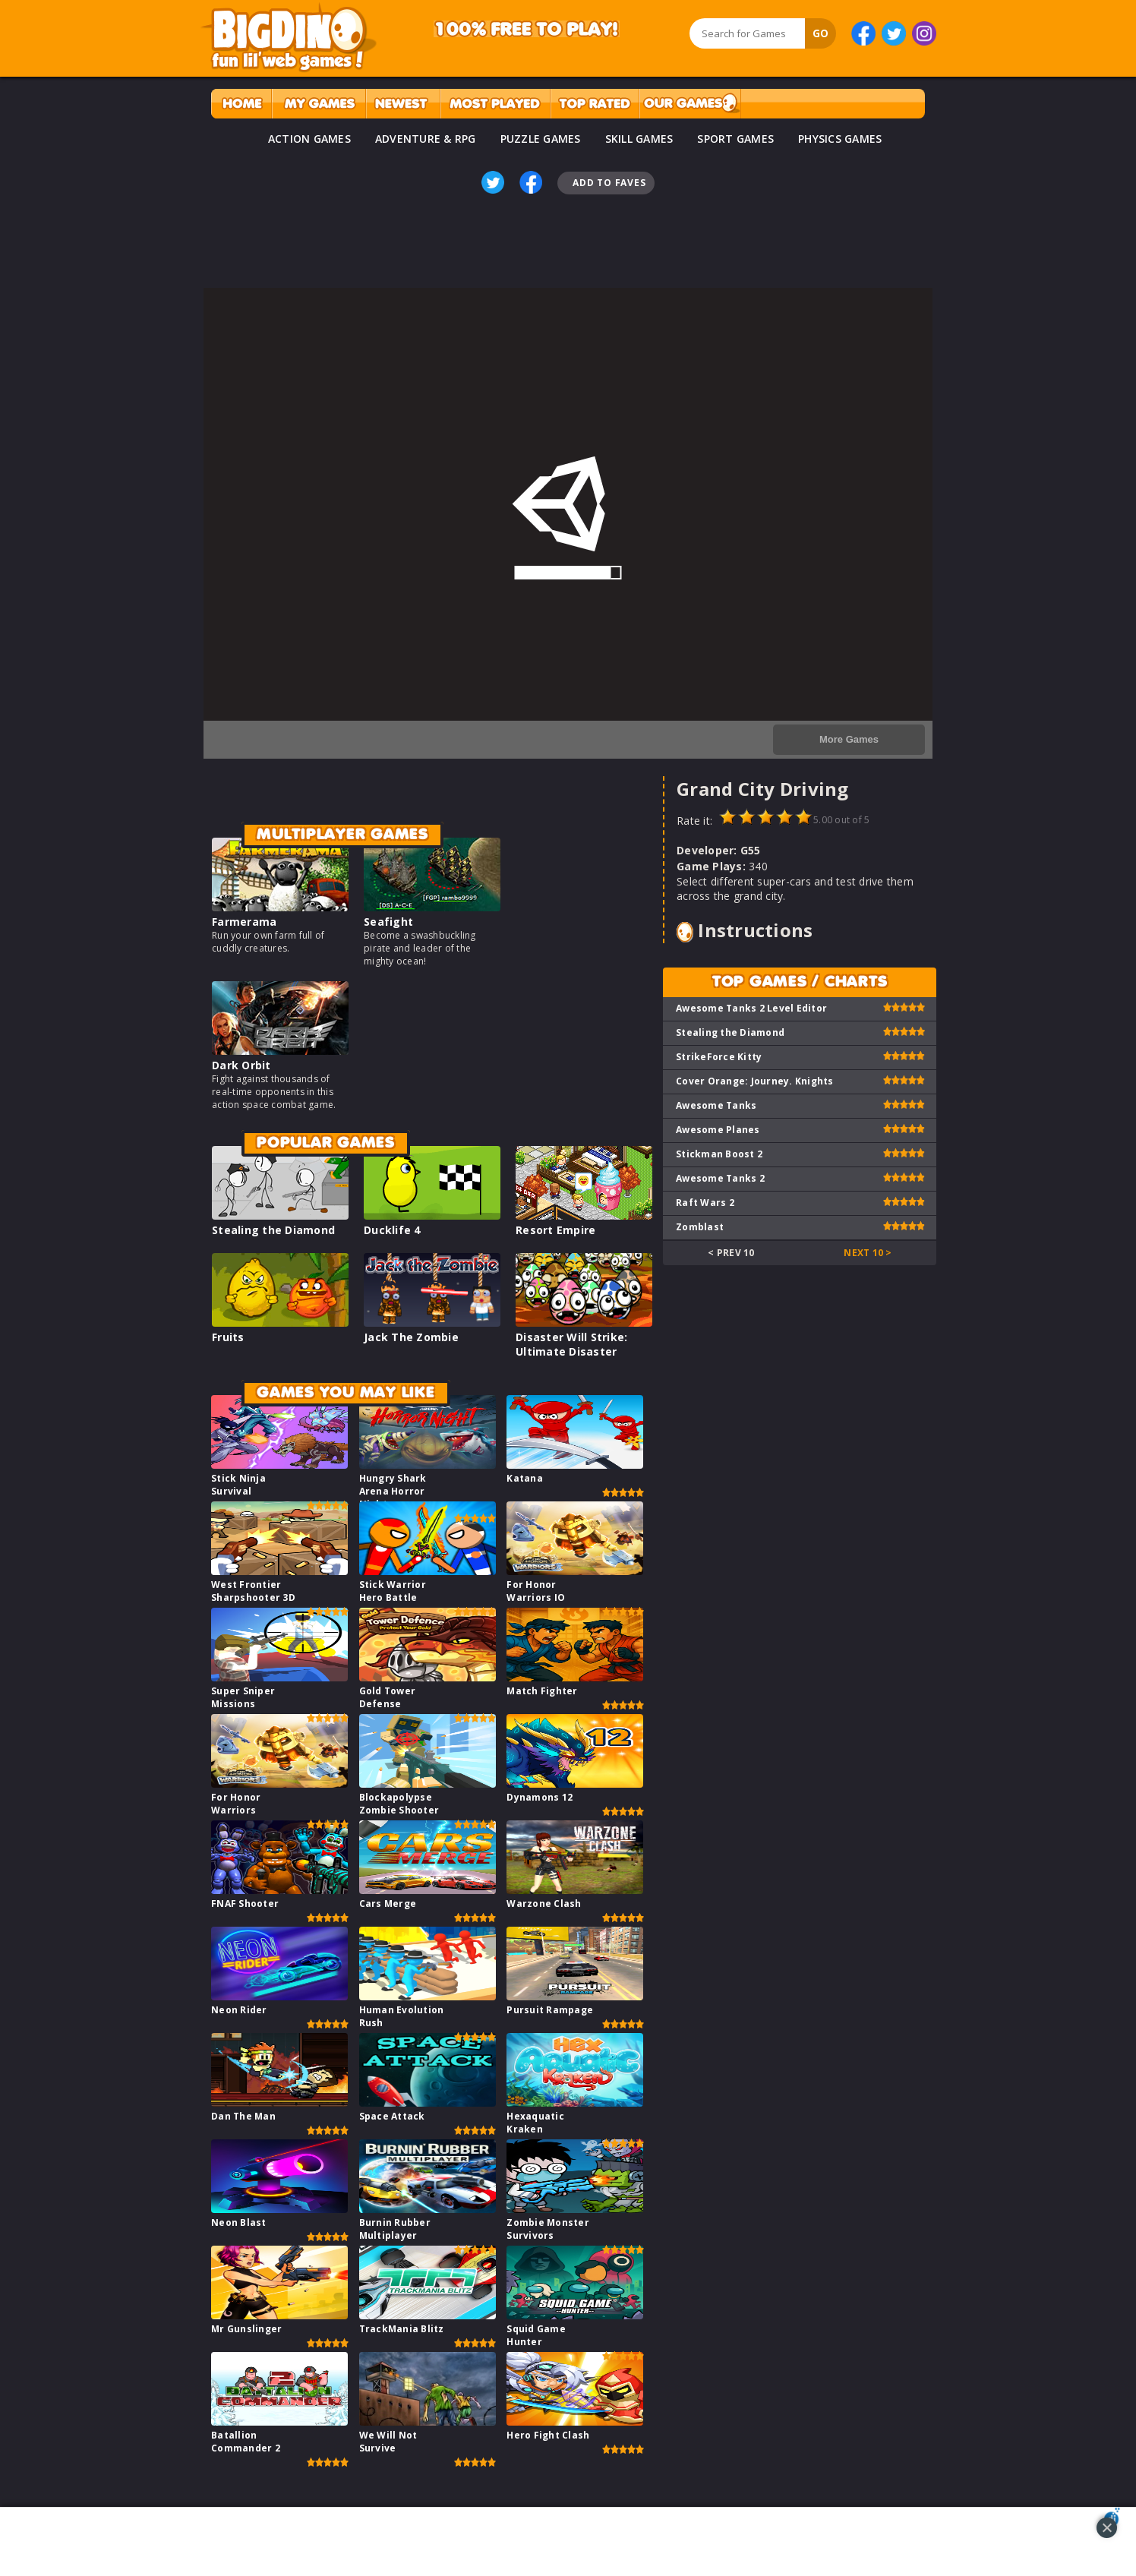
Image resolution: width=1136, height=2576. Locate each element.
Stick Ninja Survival (238, 1485)
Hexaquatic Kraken (535, 2123)
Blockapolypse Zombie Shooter (399, 1804)
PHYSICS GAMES (840, 138)
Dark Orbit (241, 1065)
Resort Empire (555, 1230)
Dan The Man (243, 2116)
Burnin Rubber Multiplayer (395, 2229)
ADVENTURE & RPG (425, 138)
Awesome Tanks (716, 1105)
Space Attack (392, 2116)
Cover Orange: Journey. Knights (755, 1081)
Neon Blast (239, 2222)
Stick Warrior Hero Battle (392, 1591)
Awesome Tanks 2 (720, 1178)
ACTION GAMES (309, 138)
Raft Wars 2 (705, 1202)
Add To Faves (609, 182)
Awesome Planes (718, 1129)
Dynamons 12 (539, 1797)
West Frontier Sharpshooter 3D (253, 1591)
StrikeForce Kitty (719, 1056)
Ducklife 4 (392, 1230)
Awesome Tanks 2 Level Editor (751, 1008)
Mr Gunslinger (246, 2328)
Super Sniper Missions (243, 1697)
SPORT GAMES (735, 138)
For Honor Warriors (235, 1804)
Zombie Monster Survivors (547, 2229)
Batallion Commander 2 (245, 2441)
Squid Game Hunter (536, 2335)
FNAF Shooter (245, 1903)
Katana (524, 1478)
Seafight (388, 921)
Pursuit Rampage (549, 2009)
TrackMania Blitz (401, 2328)
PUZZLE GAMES (540, 138)
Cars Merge (388, 1903)
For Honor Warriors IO (535, 1591)
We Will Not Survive (388, 2441)
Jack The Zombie (411, 1337)
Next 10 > (867, 1252)
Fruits (228, 1337)
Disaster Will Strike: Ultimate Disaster (571, 1344)
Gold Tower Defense (387, 1697)
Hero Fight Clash (547, 2435)
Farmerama (244, 921)
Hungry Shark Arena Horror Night (393, 1491)
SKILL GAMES (639, 138)
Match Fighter (541, 1690)
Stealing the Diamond (273, 1230)
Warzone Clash (543, 1903)
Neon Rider (239, 2009)
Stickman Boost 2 (719, 1154)
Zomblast (700, 1226)
